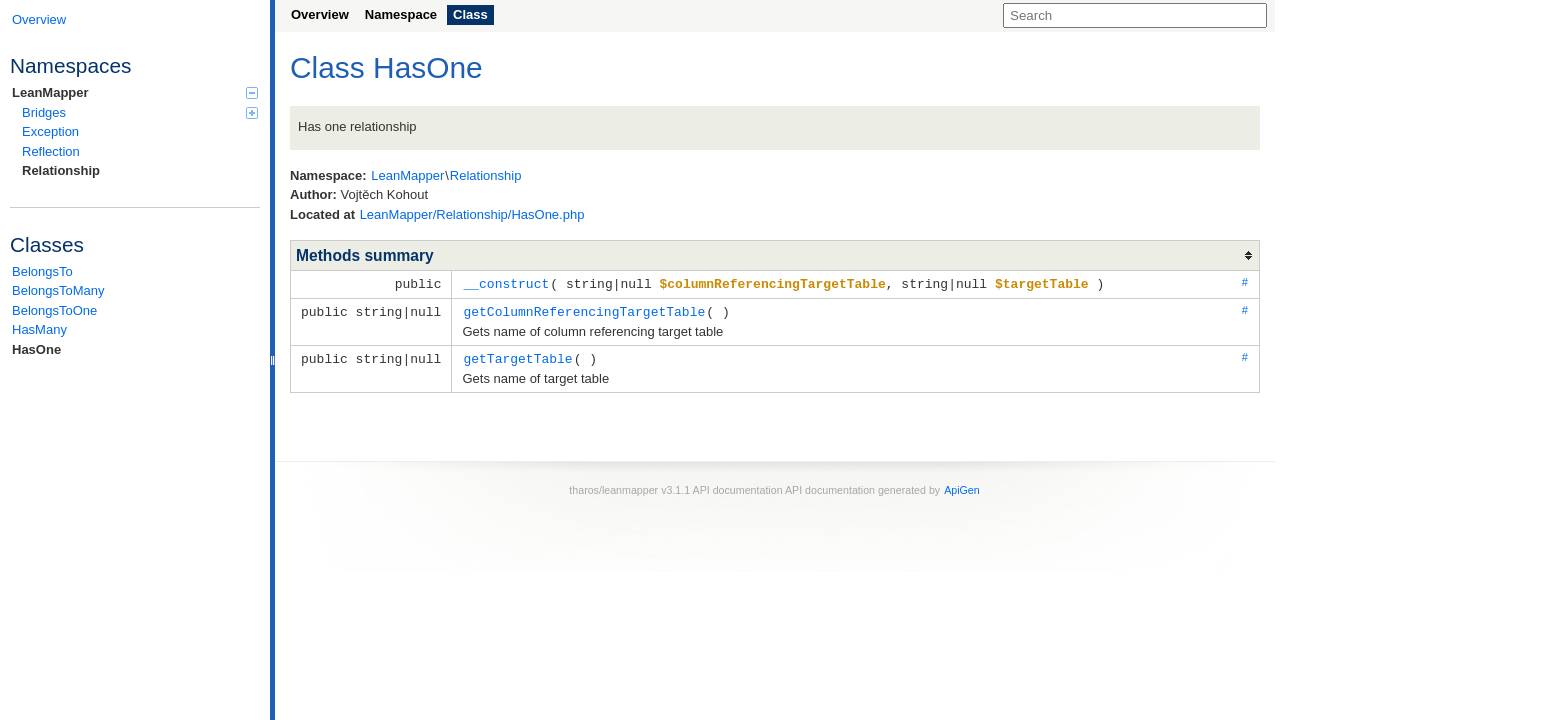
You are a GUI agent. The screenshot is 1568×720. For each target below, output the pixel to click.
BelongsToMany (58, 290)
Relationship (61, 170)
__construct (506, 283)
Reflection (51, 151)
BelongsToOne (54, 310)
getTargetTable (517, 356)
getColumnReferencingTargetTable (584, 310)
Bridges (140, 112)
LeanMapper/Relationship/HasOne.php (472, 214)
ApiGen (962, 487)
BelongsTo (42, 271)
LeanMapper (135, 92)
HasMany (39, 329)
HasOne (36, 349)
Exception (50, 131)
